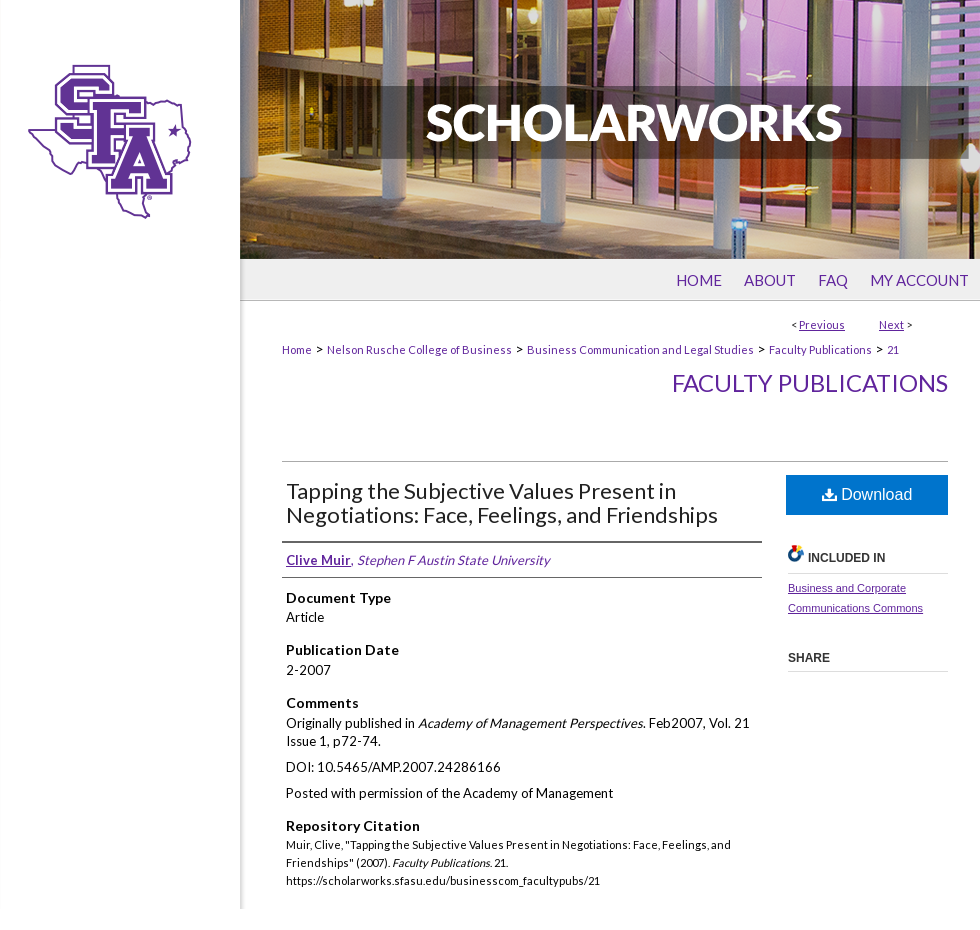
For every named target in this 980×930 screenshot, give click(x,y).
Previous (822, 324)
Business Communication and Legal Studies (640, 349)
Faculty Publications (820, 349)
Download (867, 494)
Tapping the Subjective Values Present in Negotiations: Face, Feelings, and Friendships (502, 502)
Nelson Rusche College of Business (419, 349)
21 (893, 349)
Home (297, 349)
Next (891, 324)
